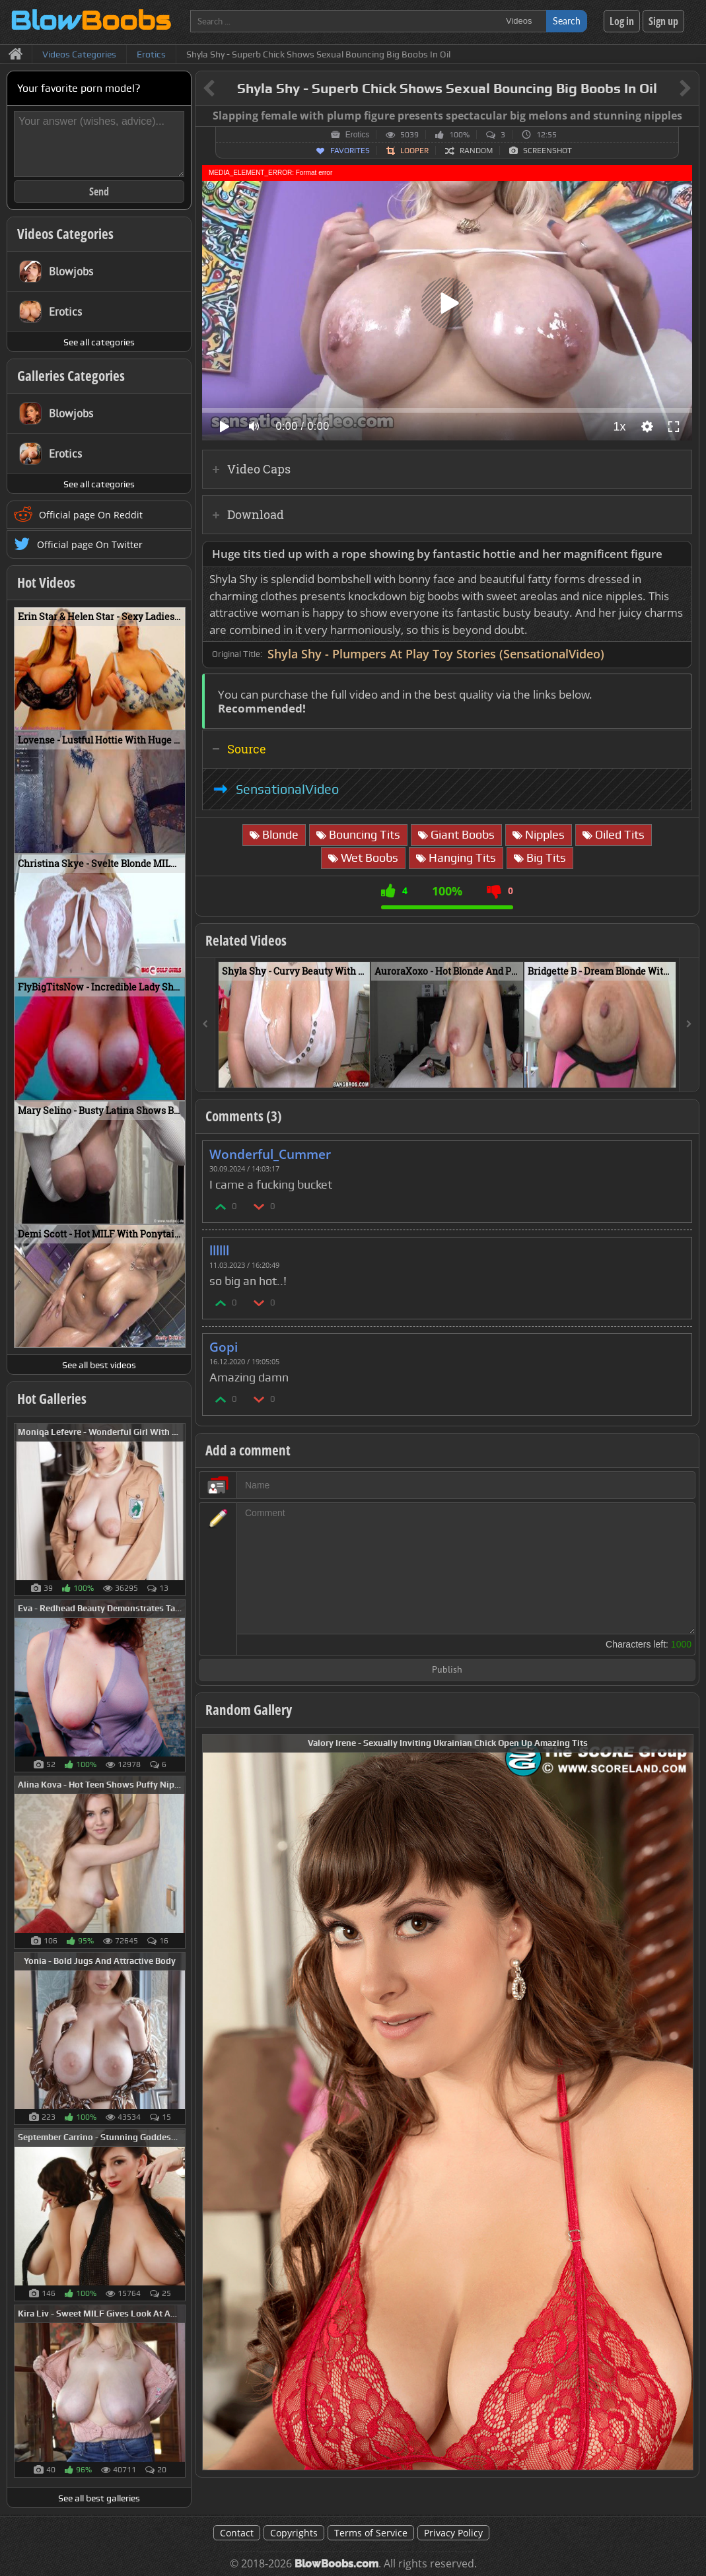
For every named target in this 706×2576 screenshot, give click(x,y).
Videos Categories (65, 234)
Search (567, 20)
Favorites (350, 150)
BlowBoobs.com (336, 2564)
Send (99, 191)
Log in (622, 21)
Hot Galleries (52, 1398)
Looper (414, 150)
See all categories (99, 342)
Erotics (357, 134)
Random (476, 150)
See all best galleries (99, 2498)
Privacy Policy (453, 2532)
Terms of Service (370, 2532)
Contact (237, 2532)
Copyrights (294, 2532)
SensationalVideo (287, 789)
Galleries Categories (71, 375)
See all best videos (99, 1365)
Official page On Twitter (90, 544)
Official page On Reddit (91, 514)
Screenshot (547, 150)
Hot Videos (46, 582)
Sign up (663, 21)
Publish (447, 1670)
